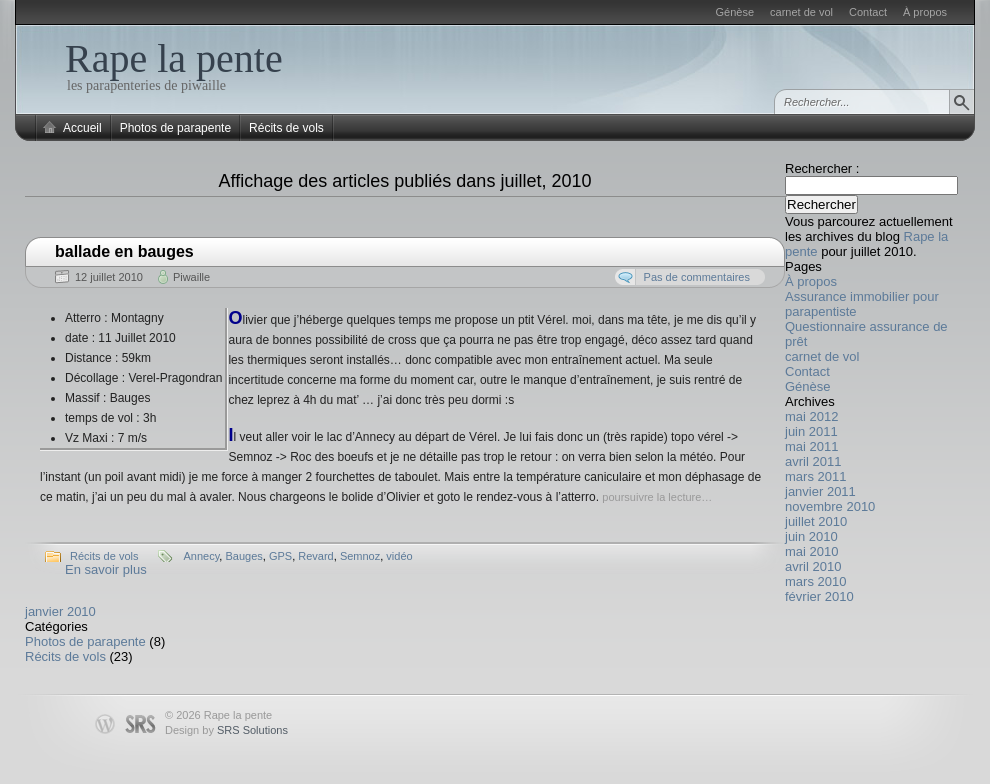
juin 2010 (811, 536)
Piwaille (191, 277)
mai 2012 (811, 416)
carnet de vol (801, 12)
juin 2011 (811, 431)
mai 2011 (811, 446)
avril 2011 (813, 461)
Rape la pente (174, 58)
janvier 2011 (820, 491)
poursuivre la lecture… (657, 497)
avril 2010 (813, 566)
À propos (925, 12)
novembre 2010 (830, 506)
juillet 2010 (816, 521)
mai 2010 (811, 551)
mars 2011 (815, 476)
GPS (280, 556)
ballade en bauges (124, 251)
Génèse (735, 12)
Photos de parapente (175, 128)
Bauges (243, 556)
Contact (868, 12)
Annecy (201, 556)
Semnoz (360, 556)
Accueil (82, 128)
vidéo (399, 556)
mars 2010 (815, 581)
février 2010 (819, 596)
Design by (226, 730)
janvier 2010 (60, 611)
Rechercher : (822, 168)
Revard (315, 556)
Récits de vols (286, 128)
